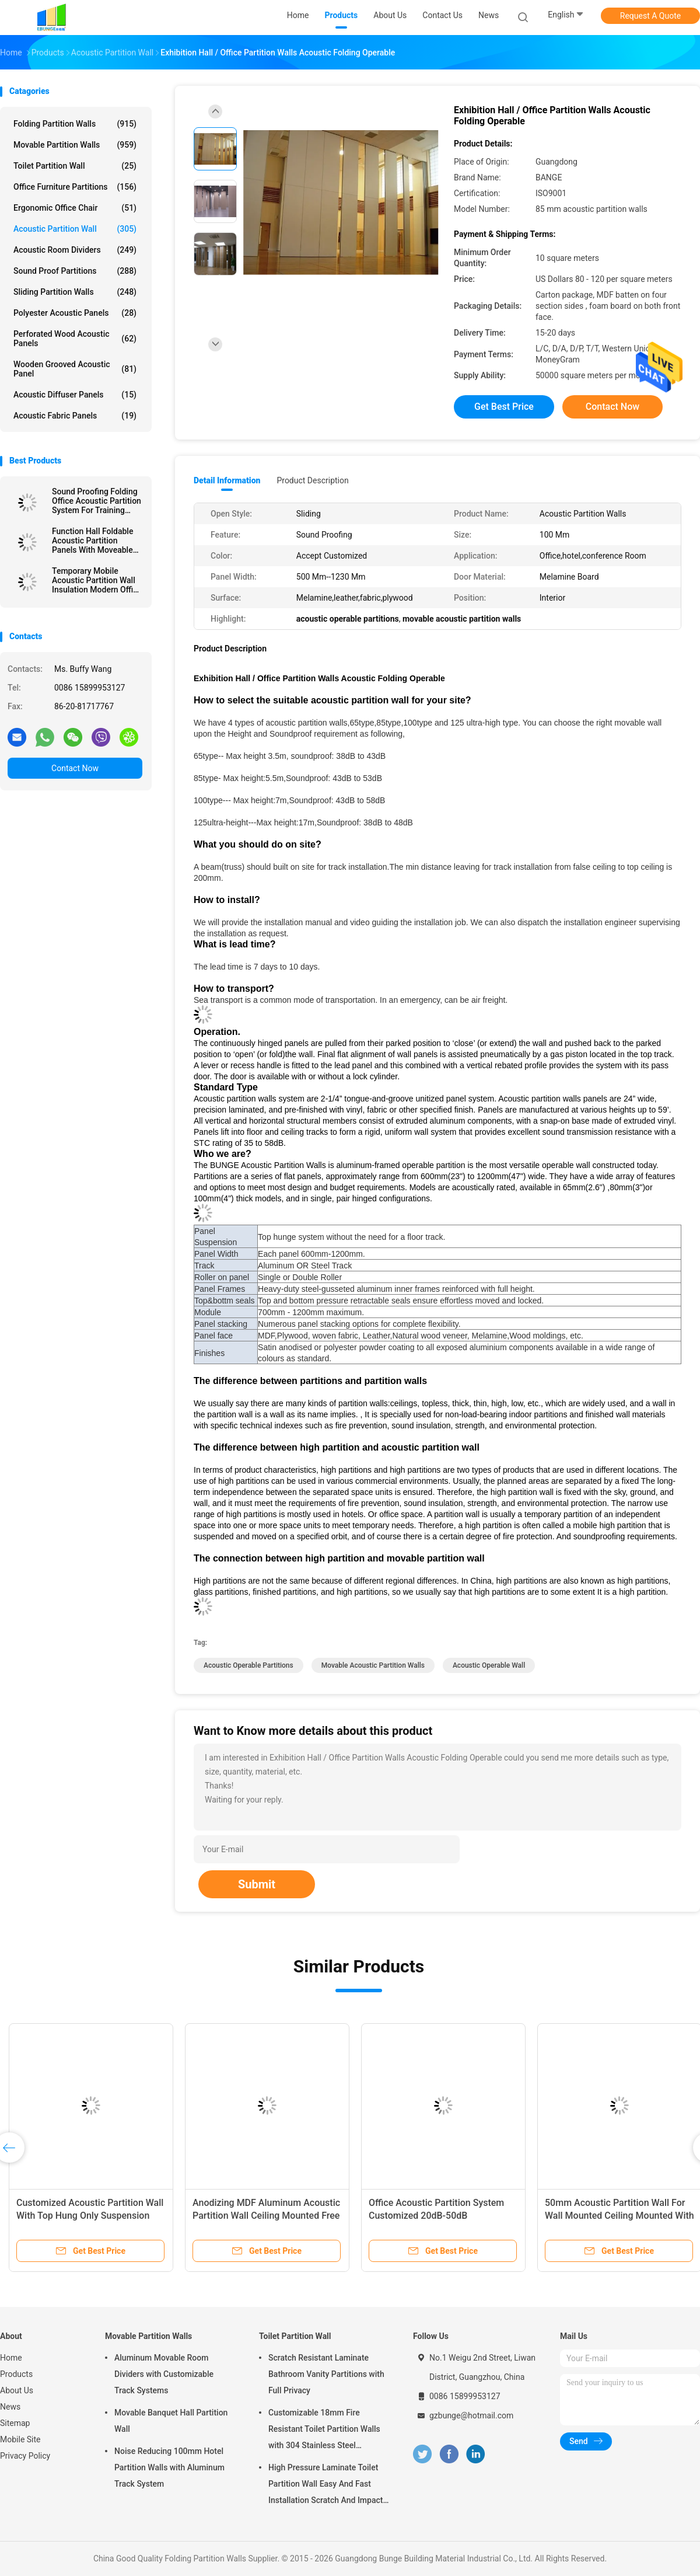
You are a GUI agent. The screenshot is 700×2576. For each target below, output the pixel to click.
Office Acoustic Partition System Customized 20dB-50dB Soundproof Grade (436, 2215)
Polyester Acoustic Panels (74, 313)
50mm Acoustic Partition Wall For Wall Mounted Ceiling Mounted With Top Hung (619, 2215)
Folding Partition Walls (74, 124)
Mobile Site (20, 2439)
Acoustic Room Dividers (74, 250)
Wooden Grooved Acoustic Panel (74, 369)
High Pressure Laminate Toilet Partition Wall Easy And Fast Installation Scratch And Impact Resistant (325, 2485)
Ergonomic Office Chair (74, 208)
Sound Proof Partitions (74, 271)
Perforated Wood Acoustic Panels (74, 338)
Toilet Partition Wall (74, 166)
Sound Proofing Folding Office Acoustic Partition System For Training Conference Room (96, 501)
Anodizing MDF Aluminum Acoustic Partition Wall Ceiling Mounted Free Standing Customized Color (266, 2215)
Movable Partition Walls (74, 145)
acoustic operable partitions (248, 1665)
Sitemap (15, 2423)
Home (11, 2357)
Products (16, 2374)
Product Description (312, 480)
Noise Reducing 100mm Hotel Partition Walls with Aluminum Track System (169, 2467)
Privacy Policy (25, 2455)
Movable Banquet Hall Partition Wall (171, 2421)
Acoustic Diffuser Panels (74, 394)
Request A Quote (650, 15)
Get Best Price (504, 406)
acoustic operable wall (489, 1665)
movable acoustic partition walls (373, 1665)
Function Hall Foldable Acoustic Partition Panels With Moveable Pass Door (92, 541)
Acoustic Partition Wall (74, 229)
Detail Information (227, 480)
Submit (256, 1884)
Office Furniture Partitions (74, 187)
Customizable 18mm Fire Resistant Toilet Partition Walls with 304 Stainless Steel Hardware (324, 2430)
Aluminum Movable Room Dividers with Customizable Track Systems (164, 2374)
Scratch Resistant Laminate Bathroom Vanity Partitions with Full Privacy (326, 2374)
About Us (16, 2390)
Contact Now (75, 768)
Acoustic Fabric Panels (74, 415)
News (10, 2406)
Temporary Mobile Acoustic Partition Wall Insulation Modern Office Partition (97, 580)
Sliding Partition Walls (74, 292)
